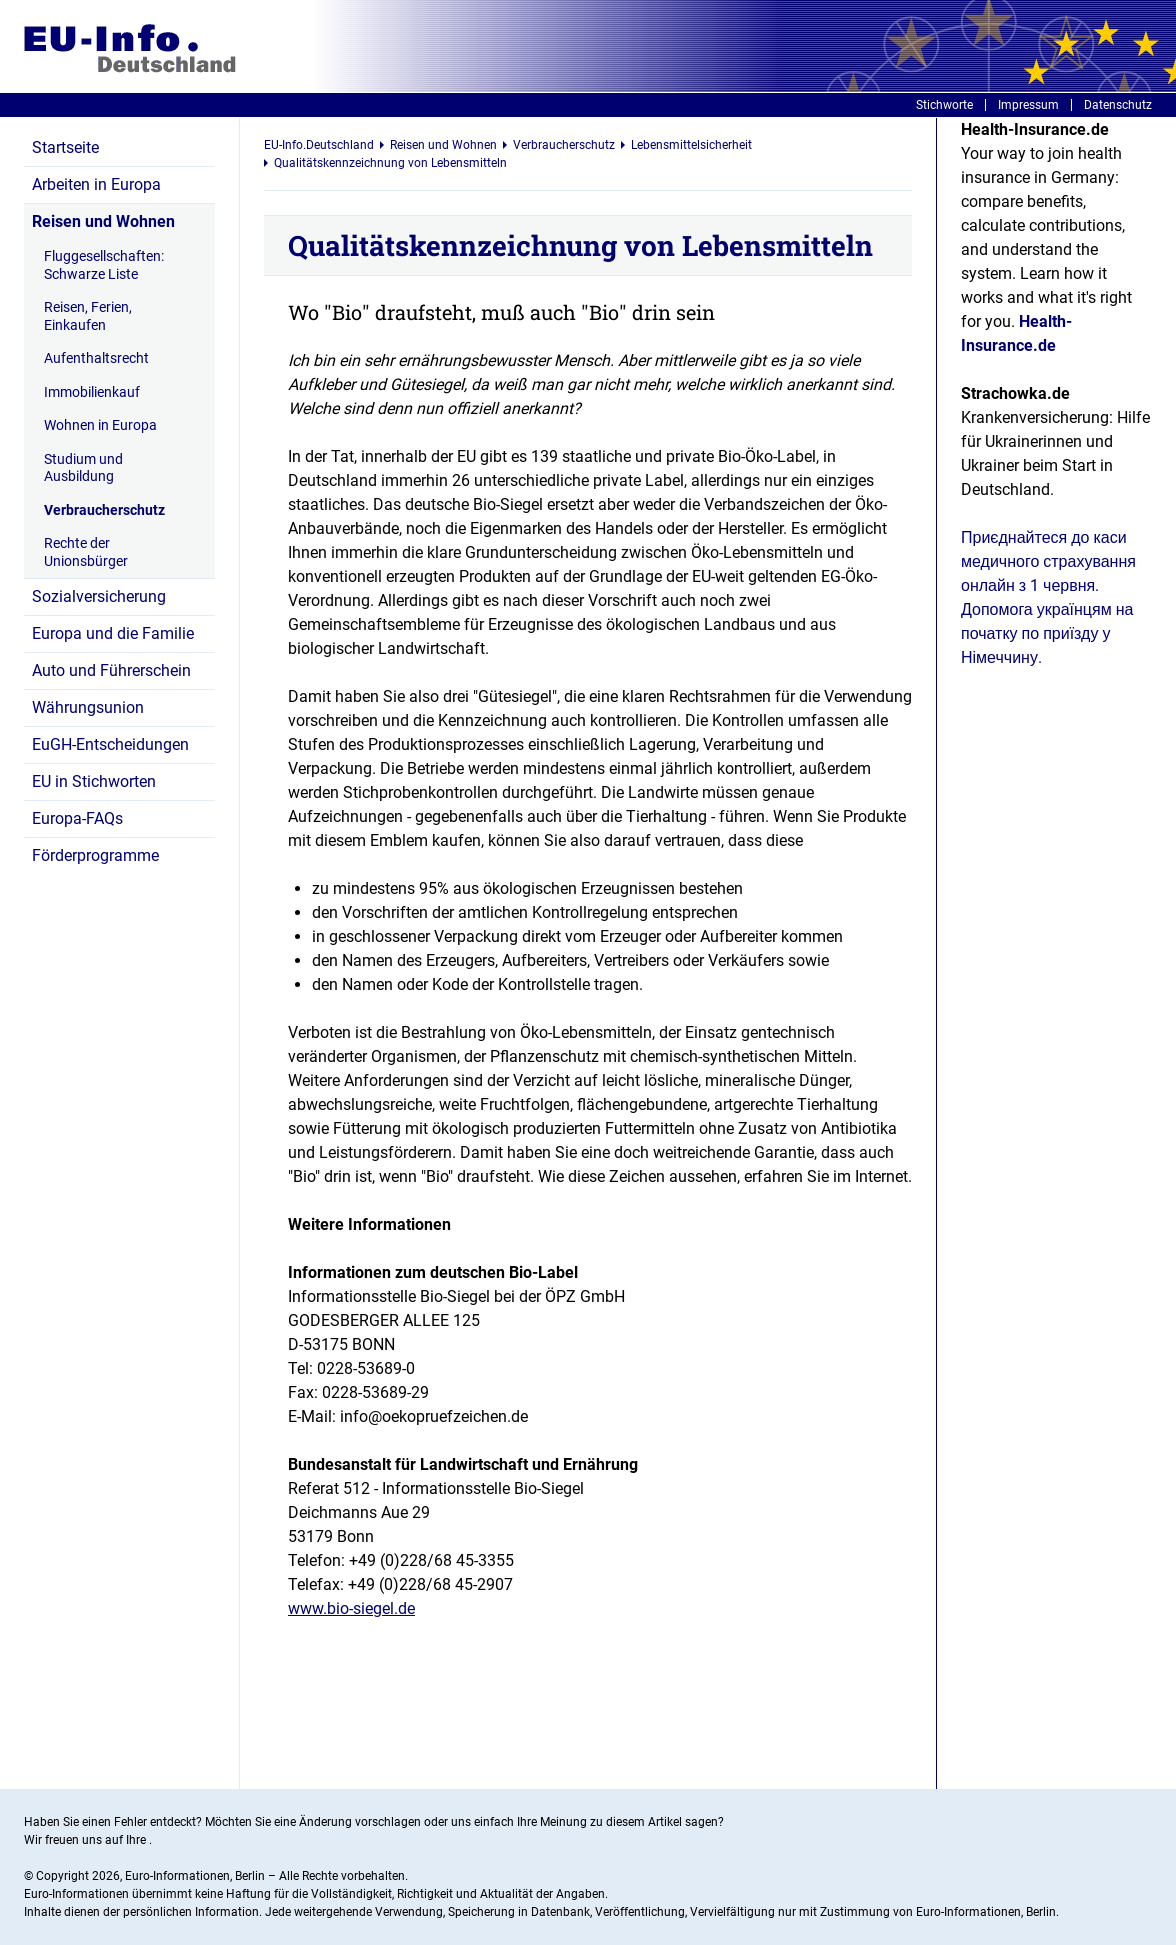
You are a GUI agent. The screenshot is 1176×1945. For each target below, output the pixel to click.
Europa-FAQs (77, 818)
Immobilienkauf (92, 392)
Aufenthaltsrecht (96, 358)
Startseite (65, 147)
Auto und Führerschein (111, 670)
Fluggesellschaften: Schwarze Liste (104, 265)
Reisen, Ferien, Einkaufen (88, 316)
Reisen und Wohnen (103, 221)
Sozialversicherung (99, 596)
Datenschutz (1118, 105)
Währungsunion (88, 707)
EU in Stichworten (94, 781)
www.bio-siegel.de (351, 1608)
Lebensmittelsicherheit (691, 145)
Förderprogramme (95, 855)
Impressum (1028, 105)
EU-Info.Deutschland (319, 145)
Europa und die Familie (113, 633)
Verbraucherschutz (104, 510)
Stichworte (944, 105)
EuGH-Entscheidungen (110, 744)
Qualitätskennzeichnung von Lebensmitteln (390, 163)
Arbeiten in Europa (96, 184)
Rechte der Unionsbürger (86, 552)
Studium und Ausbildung (83, 468)
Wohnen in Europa (100, 425)
